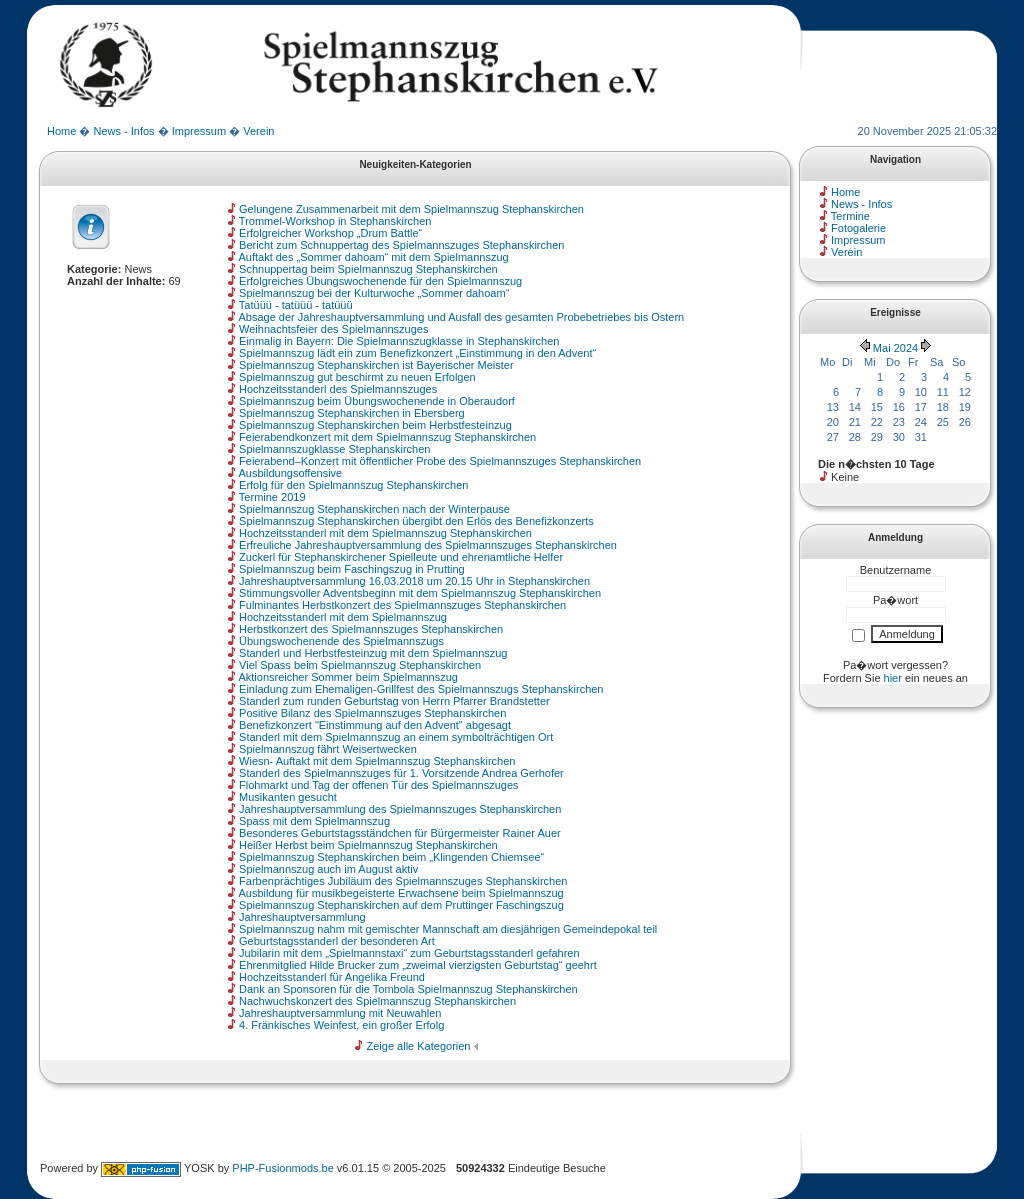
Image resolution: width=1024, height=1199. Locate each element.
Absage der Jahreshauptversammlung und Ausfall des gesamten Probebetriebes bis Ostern (461, 317)
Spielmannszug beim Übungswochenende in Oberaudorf (377, 401)
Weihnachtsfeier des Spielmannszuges (333, 329)
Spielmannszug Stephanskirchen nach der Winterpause (374, 509)
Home (61, 131)
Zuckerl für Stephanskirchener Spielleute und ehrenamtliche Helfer (401, 557)
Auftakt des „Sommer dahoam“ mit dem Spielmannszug (373, 257)
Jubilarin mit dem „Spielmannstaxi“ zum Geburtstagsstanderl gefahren (409, 953)
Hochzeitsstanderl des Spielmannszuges (338, 389)
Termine (850, 216)
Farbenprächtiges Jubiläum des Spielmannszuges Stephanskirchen (403, 881)
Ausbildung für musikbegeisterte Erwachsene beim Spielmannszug (400, 893)
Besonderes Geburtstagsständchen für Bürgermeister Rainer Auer (400, 833)
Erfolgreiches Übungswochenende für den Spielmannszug (380, 281)
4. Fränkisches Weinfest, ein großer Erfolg (341, 1025)
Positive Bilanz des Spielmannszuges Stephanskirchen (372, 713)
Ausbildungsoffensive (290, 473)
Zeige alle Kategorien (419, 1046)
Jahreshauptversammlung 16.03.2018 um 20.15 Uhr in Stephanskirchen (414, 581)
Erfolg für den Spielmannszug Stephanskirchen (353, 485)
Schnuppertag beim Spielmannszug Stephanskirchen (368, 269)
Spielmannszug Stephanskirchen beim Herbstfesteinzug (375, 425)
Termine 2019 (272, 497)
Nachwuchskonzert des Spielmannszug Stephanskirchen (377, 1001)
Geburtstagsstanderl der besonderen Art (337, 941)
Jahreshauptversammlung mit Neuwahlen (340, 1013)
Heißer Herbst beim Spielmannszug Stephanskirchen (368, 845)
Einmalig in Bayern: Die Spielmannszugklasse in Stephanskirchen (399, 341)
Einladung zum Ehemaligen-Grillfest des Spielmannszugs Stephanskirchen (421, 689)
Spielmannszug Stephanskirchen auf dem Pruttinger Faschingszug (401, 905)
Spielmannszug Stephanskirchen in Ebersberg (352, 413)
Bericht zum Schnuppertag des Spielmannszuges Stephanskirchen (401, 245)
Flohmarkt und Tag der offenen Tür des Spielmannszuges (378, 785)
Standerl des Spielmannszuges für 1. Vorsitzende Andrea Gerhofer (401, 773)
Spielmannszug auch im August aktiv (328, 869)
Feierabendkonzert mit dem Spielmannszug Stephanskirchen (387, 437)
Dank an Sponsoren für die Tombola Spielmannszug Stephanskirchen (408, 989)
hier (893, 678)
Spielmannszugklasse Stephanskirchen (334, 449)
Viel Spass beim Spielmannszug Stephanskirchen (360, 665)
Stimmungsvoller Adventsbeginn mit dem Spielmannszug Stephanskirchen (420, 593)
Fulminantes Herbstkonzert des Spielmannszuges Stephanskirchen (402, 605)
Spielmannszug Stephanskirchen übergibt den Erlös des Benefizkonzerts (416, 521)
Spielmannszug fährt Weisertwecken (328, 749)
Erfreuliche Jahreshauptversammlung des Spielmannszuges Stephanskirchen (428, 545)
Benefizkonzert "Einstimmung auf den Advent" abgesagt (375, 725)
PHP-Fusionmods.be (283, 1168)
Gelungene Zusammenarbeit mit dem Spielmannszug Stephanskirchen (411, 209)
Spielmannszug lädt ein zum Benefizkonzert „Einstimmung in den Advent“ (417, 353)
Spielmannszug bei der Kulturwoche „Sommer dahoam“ (374, 293)
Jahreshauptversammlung (302, 917)
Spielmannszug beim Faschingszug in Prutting (352, 569)
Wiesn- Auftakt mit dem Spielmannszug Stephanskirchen (377, 761)
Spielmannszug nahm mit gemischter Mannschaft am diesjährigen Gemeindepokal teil (448, 929)
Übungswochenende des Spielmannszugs (341, 641)
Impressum (199, 131)
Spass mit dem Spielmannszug (314, 821)
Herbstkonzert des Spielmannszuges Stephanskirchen (371, 629)
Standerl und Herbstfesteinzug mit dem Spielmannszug (373, 653)
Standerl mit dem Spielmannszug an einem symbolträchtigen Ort (396, 737)
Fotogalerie (858, 228)
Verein (258, 131)
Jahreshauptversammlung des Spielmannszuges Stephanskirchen (400, 809)
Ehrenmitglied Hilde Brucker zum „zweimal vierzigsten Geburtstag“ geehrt (418, 965)
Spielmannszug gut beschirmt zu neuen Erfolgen (357, 377)
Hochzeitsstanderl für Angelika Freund (332, 977)
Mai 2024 (895, 348)
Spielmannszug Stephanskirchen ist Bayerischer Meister (376, 365)
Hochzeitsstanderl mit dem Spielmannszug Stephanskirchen (385, 533)
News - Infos (123, 131)
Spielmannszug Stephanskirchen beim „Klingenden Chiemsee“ (391, 857)
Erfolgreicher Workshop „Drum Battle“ (330, 233)
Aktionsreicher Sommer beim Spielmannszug (347, 677)
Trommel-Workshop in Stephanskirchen (335, 221)
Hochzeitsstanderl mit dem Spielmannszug (343, 617)
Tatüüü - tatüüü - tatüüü (296, 305)
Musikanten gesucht (288, 797)
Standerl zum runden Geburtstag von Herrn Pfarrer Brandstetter (394, 701)
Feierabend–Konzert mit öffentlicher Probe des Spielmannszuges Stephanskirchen (440, 461)
